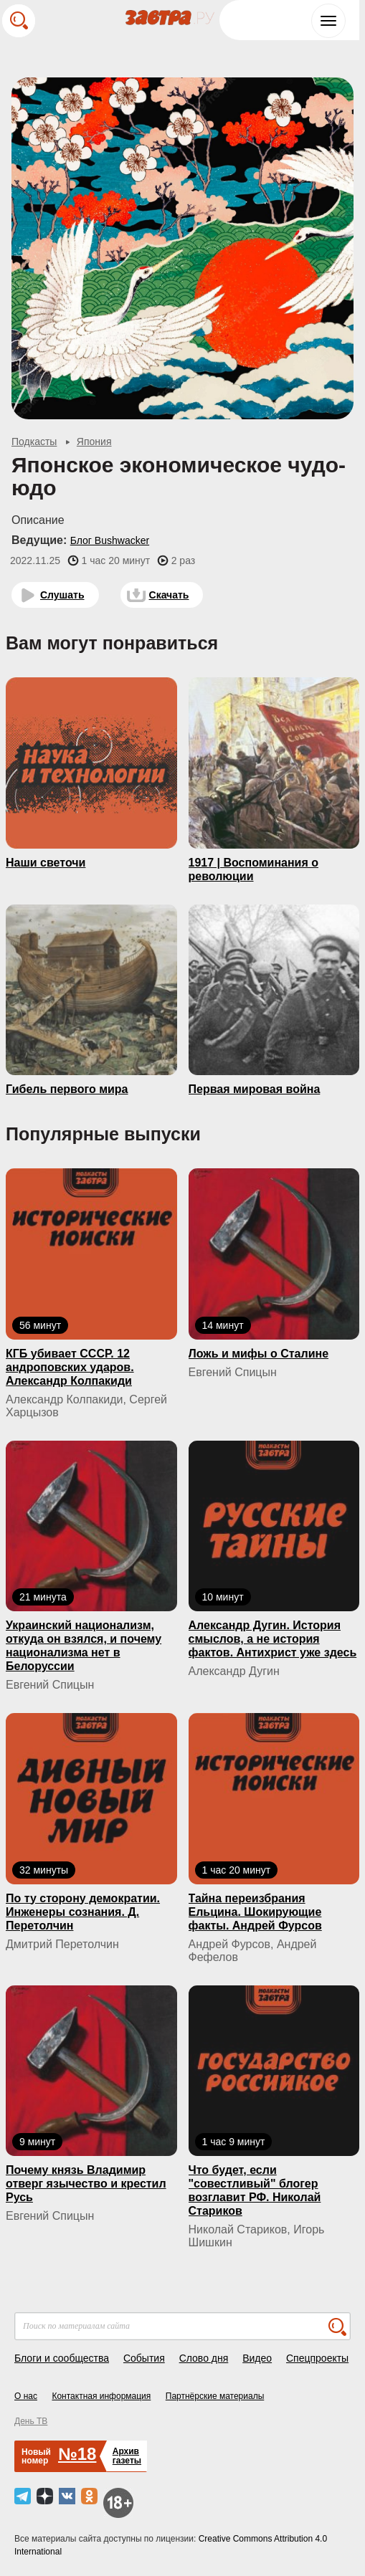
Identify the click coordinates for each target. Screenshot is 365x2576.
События (144, 2358)
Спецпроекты (317, 2358)
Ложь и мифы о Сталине (259, 1353)
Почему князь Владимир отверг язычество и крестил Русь (86, 2183)
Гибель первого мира (67, 1089)
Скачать (169, 595)
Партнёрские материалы (215, 2396)
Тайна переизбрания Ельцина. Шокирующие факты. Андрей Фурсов (255, 1912)
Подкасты (34, 441)
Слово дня (204, 2358)
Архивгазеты (127, 2456)
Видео (257, 2358)
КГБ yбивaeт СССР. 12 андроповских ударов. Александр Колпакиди (70, 1367)
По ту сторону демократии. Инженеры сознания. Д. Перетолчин (83, 1912)
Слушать (62, 595)
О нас (25, 2396)
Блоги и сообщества (61, 2358)
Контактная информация (101, 2396)
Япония (94, 441)
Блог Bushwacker (109, 540)
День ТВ (30, 2421)
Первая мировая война (255, 1089)
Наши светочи (45, 863)
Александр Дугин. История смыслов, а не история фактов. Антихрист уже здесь (273, 1639)
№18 (77, 2453)
